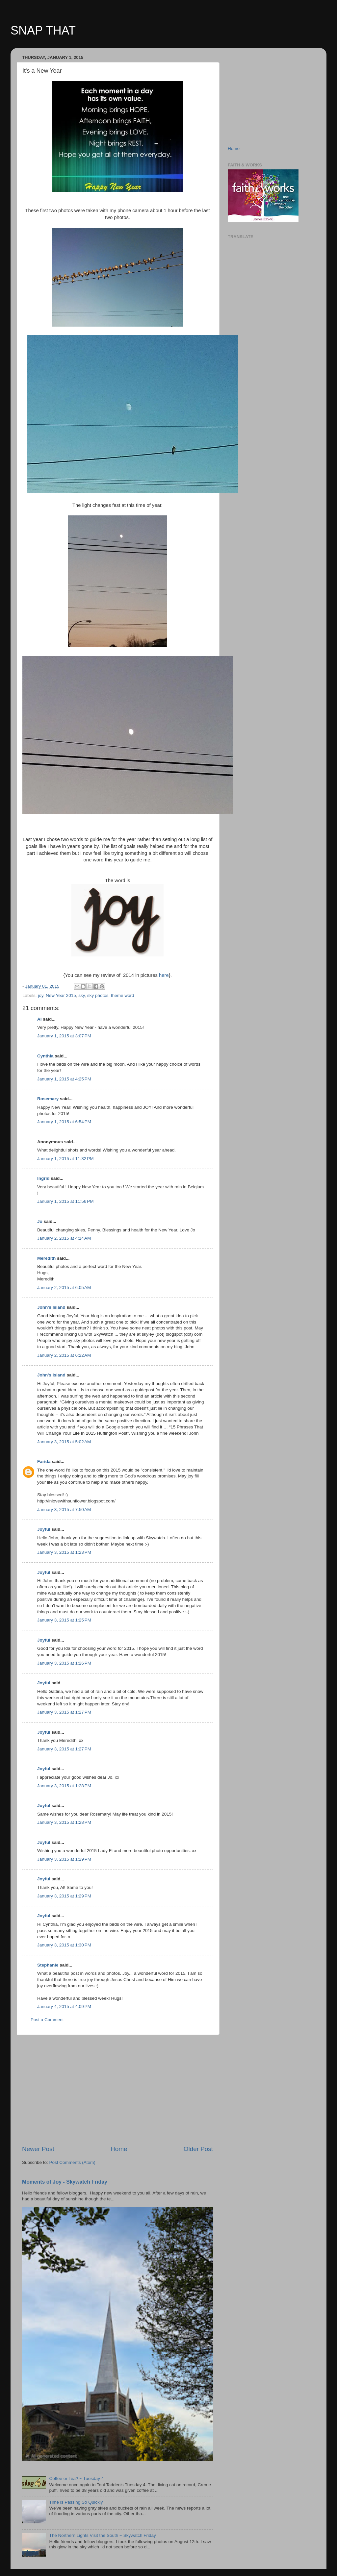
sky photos (98, 995)
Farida (44, 1461)
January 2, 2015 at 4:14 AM (64, 1238)
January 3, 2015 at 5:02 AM (64, 1441)
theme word (122, 995)
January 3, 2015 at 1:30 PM (64, 1945)
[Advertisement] (117, 2090)
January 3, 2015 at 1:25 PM (64, 1620)
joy (40, 995)
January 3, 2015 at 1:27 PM (64, 1712)
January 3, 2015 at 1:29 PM (64, 1859)
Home (119, 2148)
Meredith (46, 1258)
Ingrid (43, 1178)
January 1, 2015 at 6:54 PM (64, 1121)
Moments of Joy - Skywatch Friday (64, 2182)
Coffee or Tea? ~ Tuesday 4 (76, 2478)
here (163, 975)
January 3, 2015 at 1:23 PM (64, 1552)
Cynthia (45, 1055)
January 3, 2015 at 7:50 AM (64, 1509)
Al (39, 1019)
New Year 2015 (61, 995)
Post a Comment (47, 2019)
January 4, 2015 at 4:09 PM (64, 2006)
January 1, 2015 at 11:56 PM (65, 1201)
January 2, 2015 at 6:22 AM (64, 1355)
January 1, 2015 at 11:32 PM (65, 1158)
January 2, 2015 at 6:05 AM (64, 1287)
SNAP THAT (43, 30)
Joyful (43, 1529)
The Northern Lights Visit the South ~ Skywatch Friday (102, 2535)
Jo (39, 1221)
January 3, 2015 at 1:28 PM (64, 1785)
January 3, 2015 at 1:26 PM (64, 1663)
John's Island (51, 1307)
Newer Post (38, 2148)
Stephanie (48, 1965)
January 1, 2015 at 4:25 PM (64, 1079)
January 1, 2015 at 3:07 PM (64, 1035)
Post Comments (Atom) (72, 2162)
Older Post (198, 2148)
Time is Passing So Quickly (76, 2502)
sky (81, 995)
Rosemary (48, 1098)
